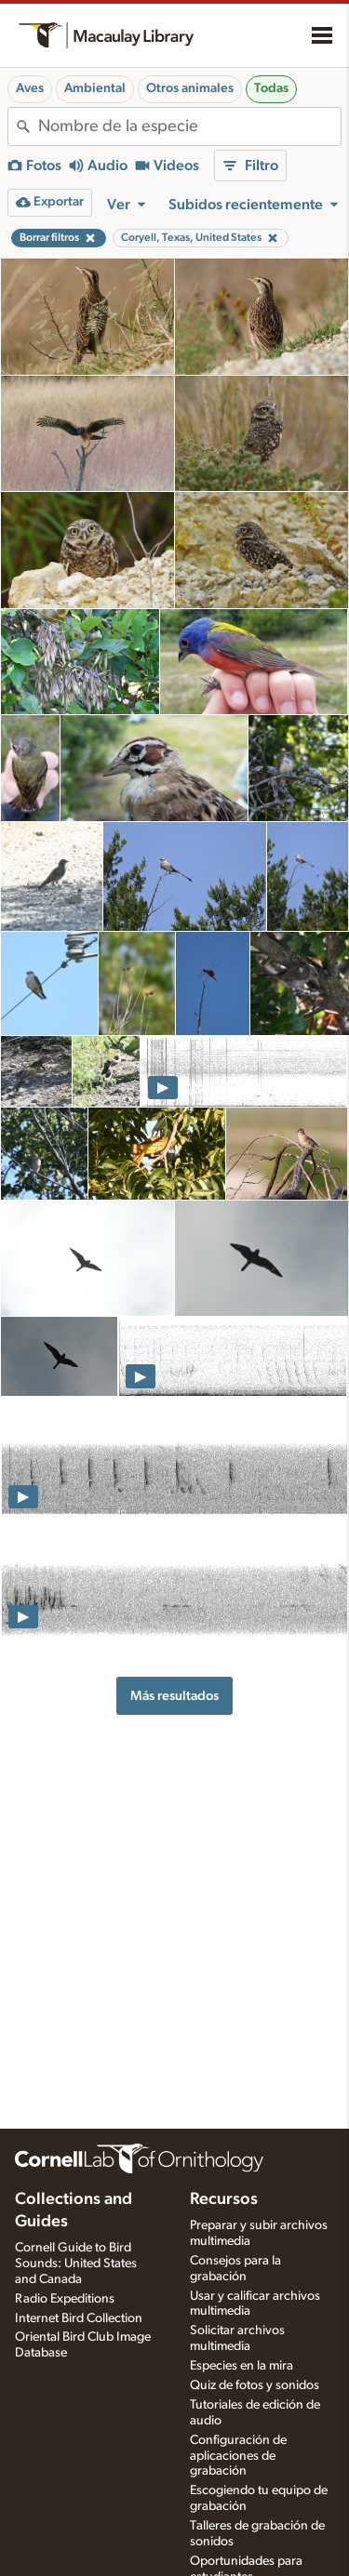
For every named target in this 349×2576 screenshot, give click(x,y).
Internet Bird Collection (78, 2318)
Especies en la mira (241, 2365)
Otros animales (190, 88)
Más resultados (174, 1696)
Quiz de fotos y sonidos (254, 2385)
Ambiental (95, 88)
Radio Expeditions (64, 2298)
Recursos (224, 2199)
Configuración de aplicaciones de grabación (238, 2456)
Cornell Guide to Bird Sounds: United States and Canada (76, 2263)
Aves (30, 88)
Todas (271, 88)
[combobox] (189, 126)
